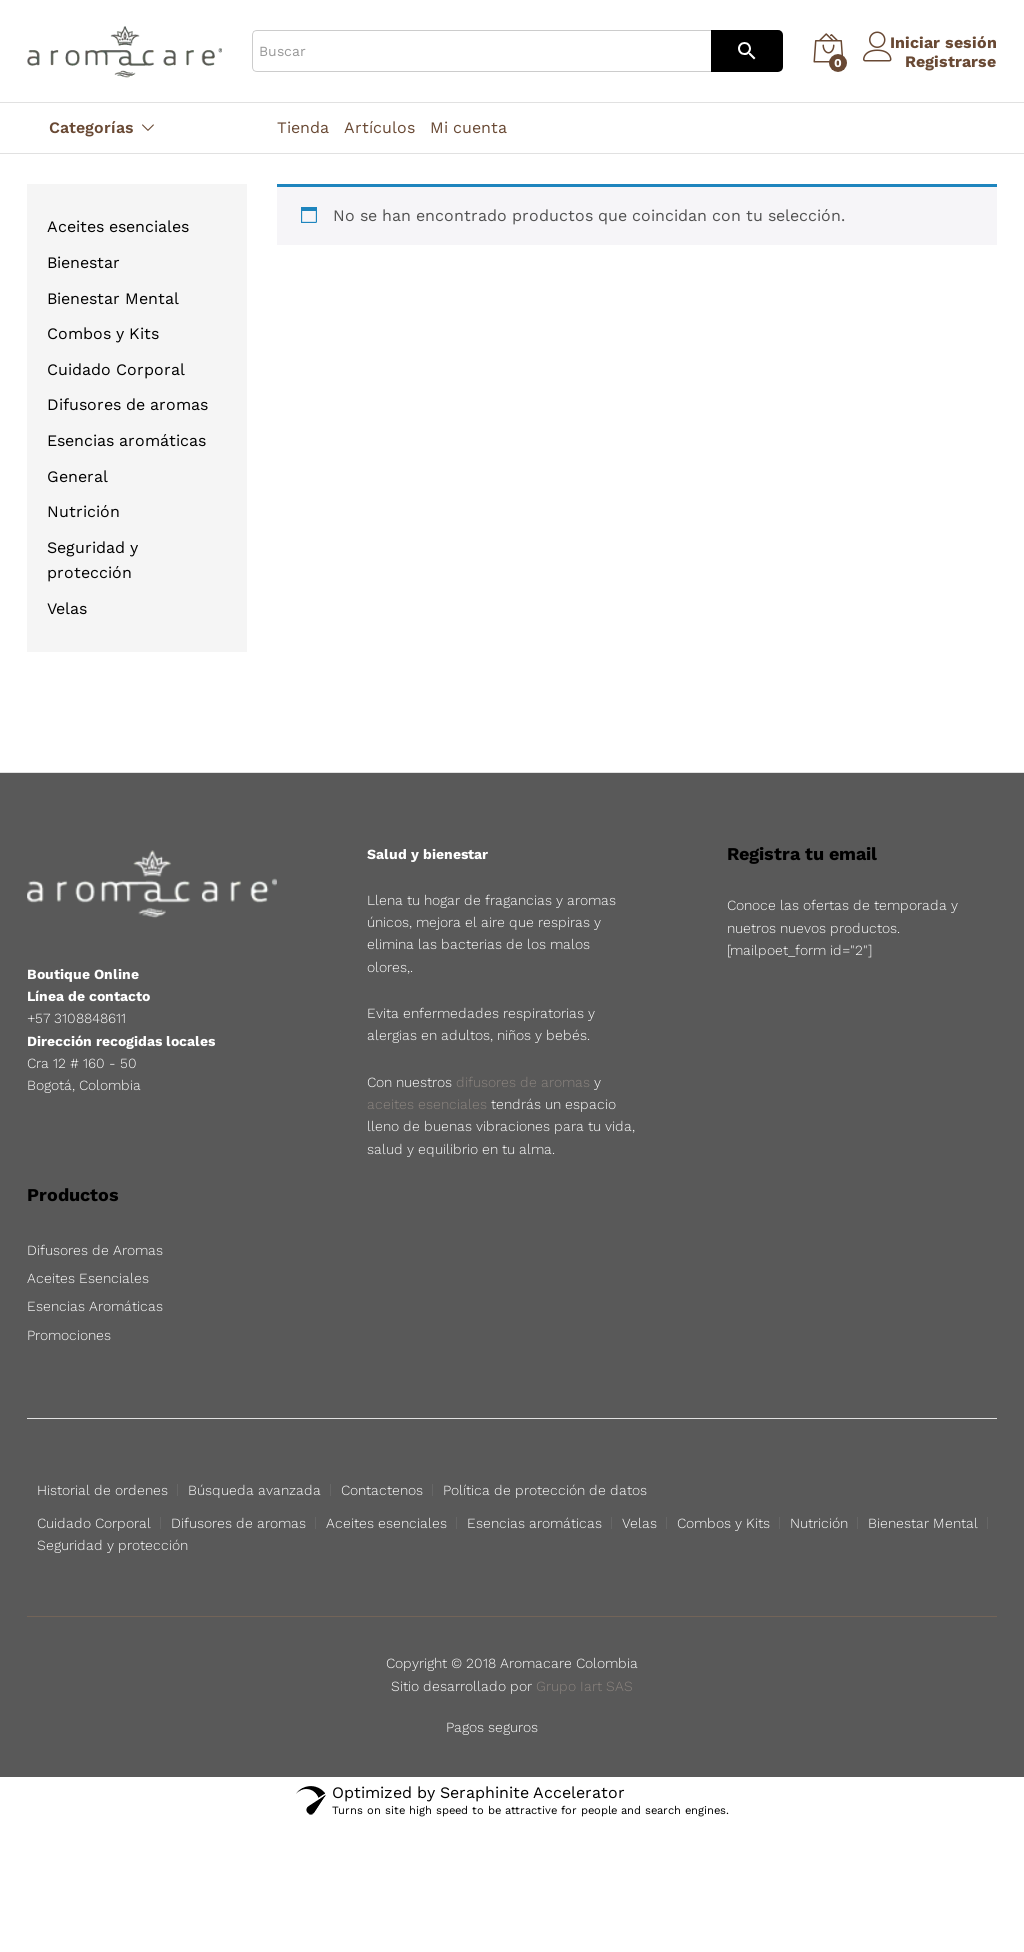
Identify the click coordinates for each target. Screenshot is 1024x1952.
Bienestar (83, 262)
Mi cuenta (468, 128)
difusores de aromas (523, 1082)
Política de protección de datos (545, 1490)
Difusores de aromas (127, 404)
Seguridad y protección (112, 1545)
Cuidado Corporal (116, 369)
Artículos (379, 128)
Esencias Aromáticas (95, 1306)
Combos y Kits (103, 333)
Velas (67, 608)
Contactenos (382, 1490)
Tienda (303, 128)
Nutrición (83, 511)
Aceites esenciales (118, 226)
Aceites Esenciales (88, 1278)
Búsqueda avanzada (254, 1490)
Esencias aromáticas (126, 440)
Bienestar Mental (113, 298)
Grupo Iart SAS (584, 1686)
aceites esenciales (427, 1104)
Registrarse (935, 60)
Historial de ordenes (102, 1490)
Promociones (69, 1335)
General (77, 476)
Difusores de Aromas (95, 1250)
